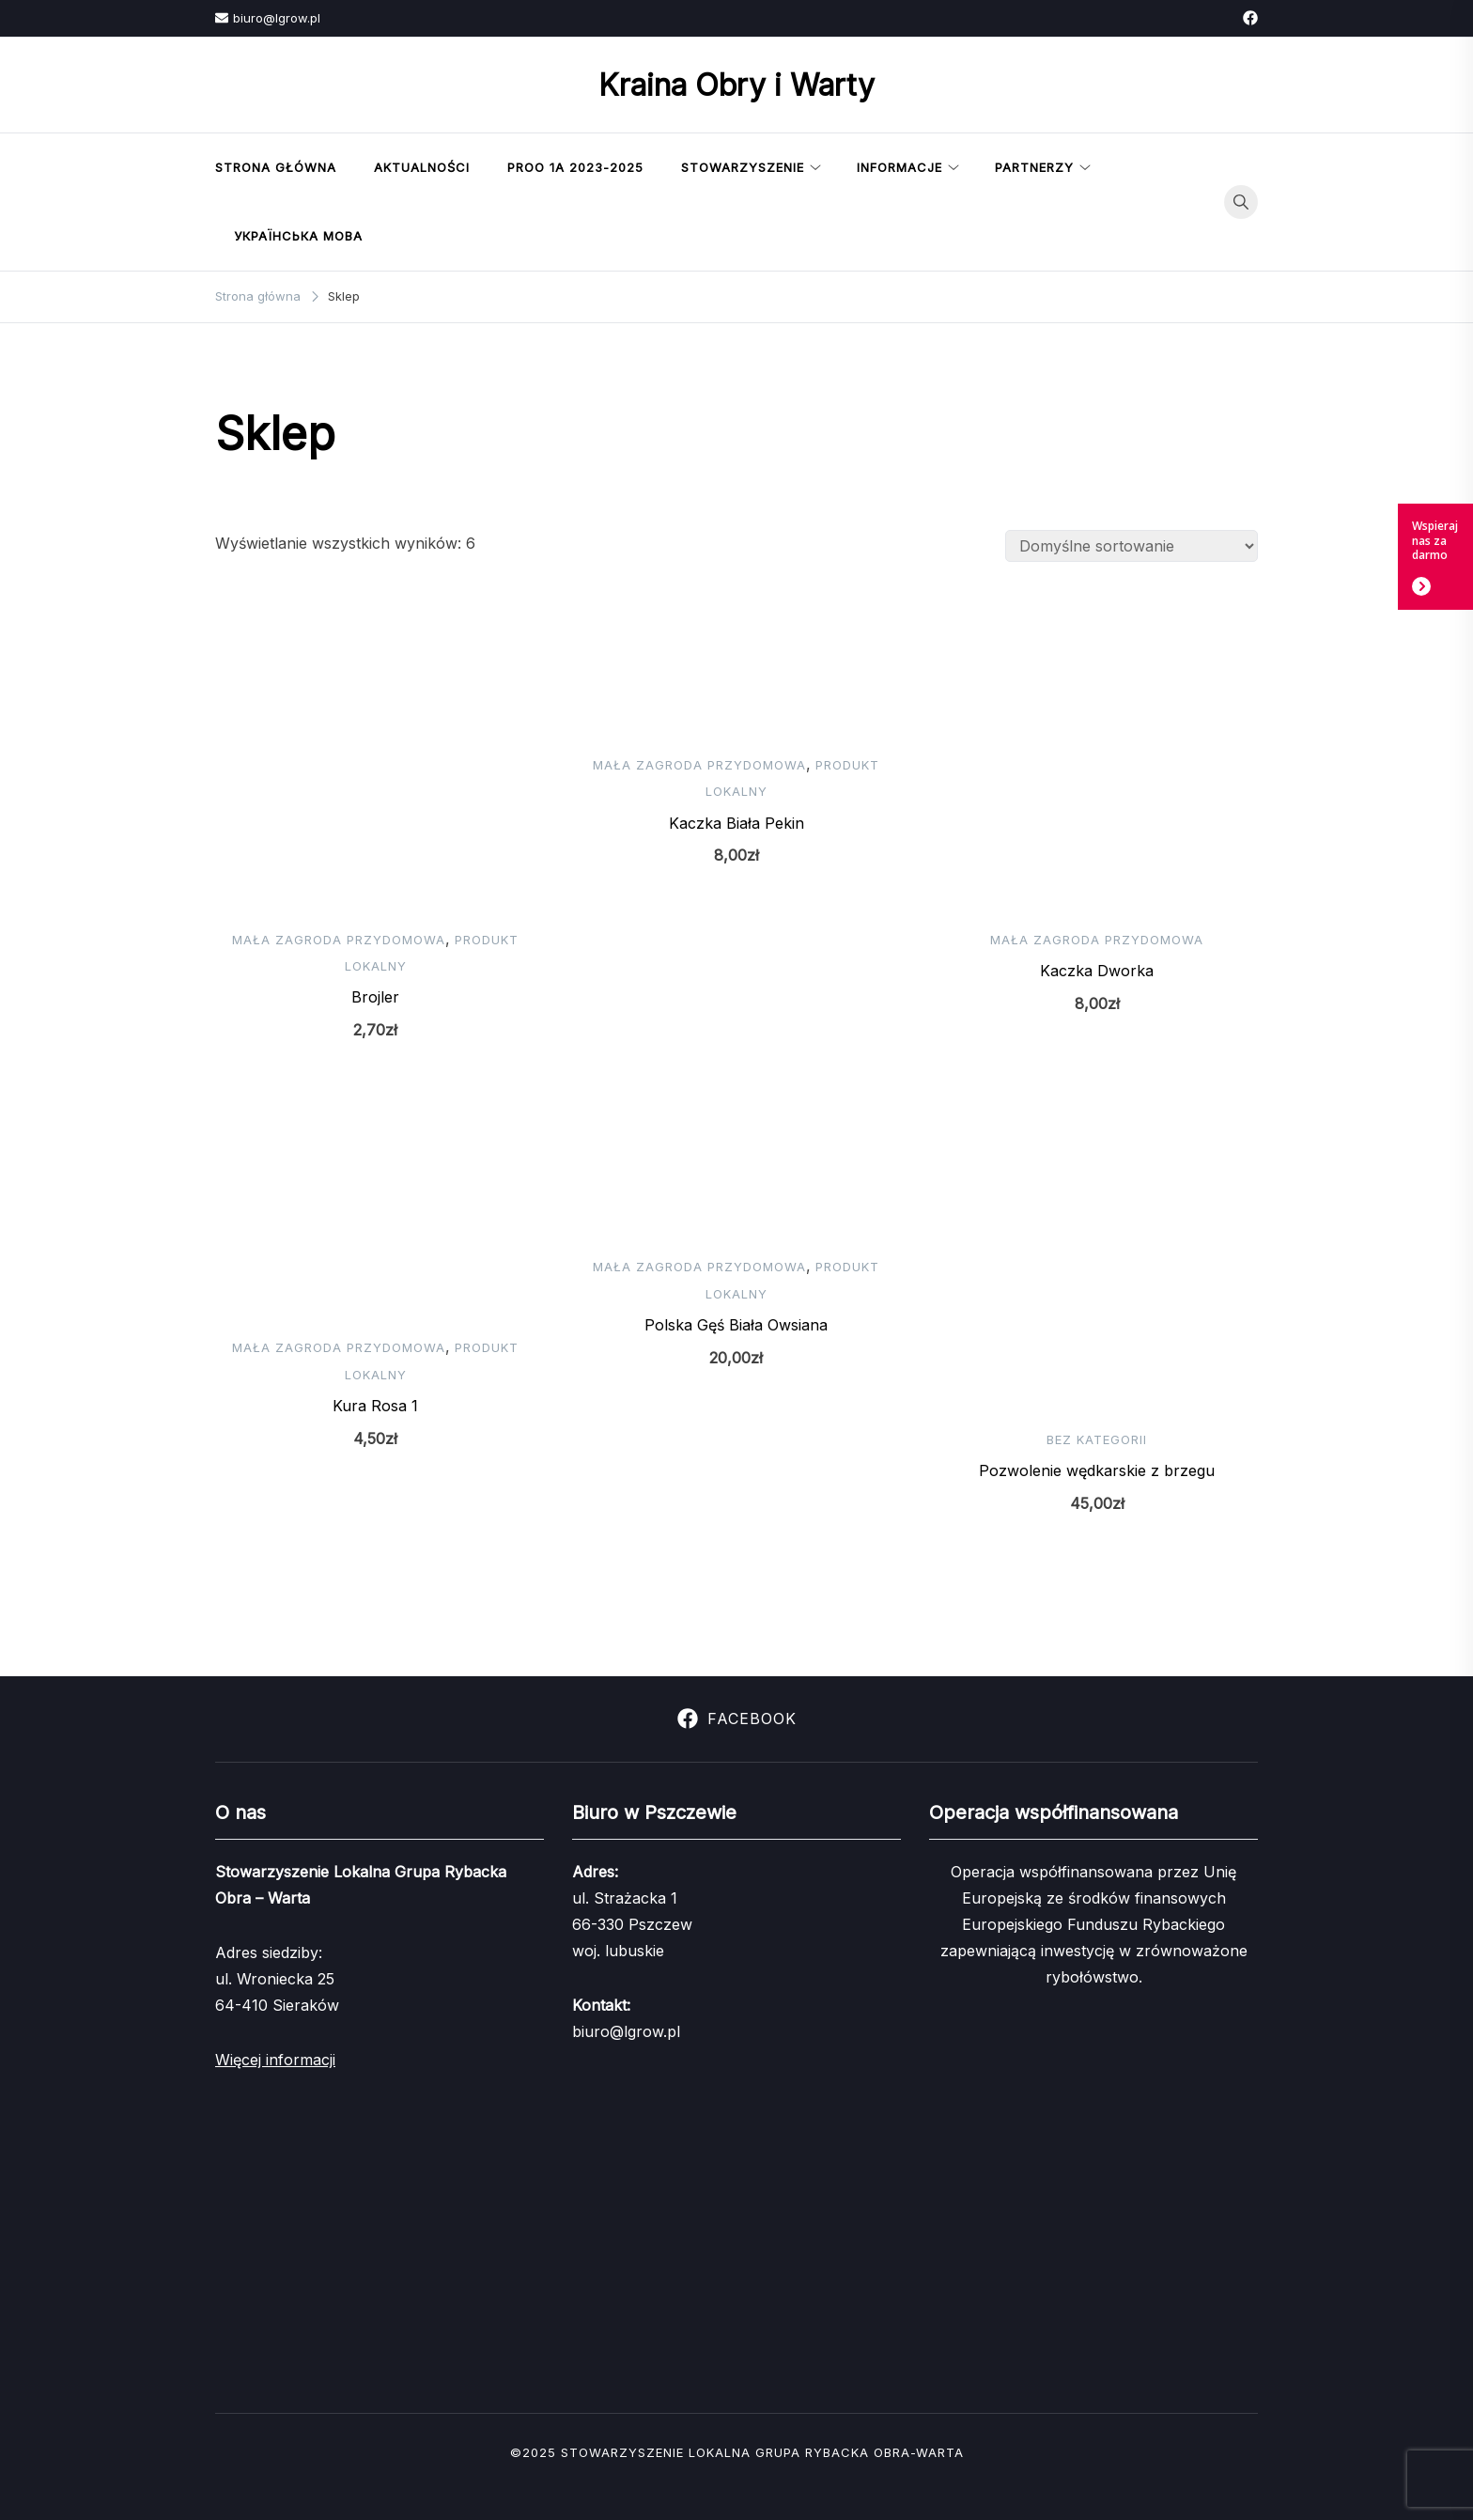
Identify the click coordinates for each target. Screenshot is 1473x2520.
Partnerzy (1034, 167)
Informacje (899, 167)
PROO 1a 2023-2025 (575, 167)
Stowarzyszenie (742, 167)
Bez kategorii (1097, 1439)
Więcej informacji (275, 2059)
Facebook (737, 1718)
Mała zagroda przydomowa (338, 939)
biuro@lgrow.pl (267, 17)
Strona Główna (275, 167)
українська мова (298, 235)
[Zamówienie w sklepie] (1131, 546)
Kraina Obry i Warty (736, 85)
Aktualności (422, 167)
